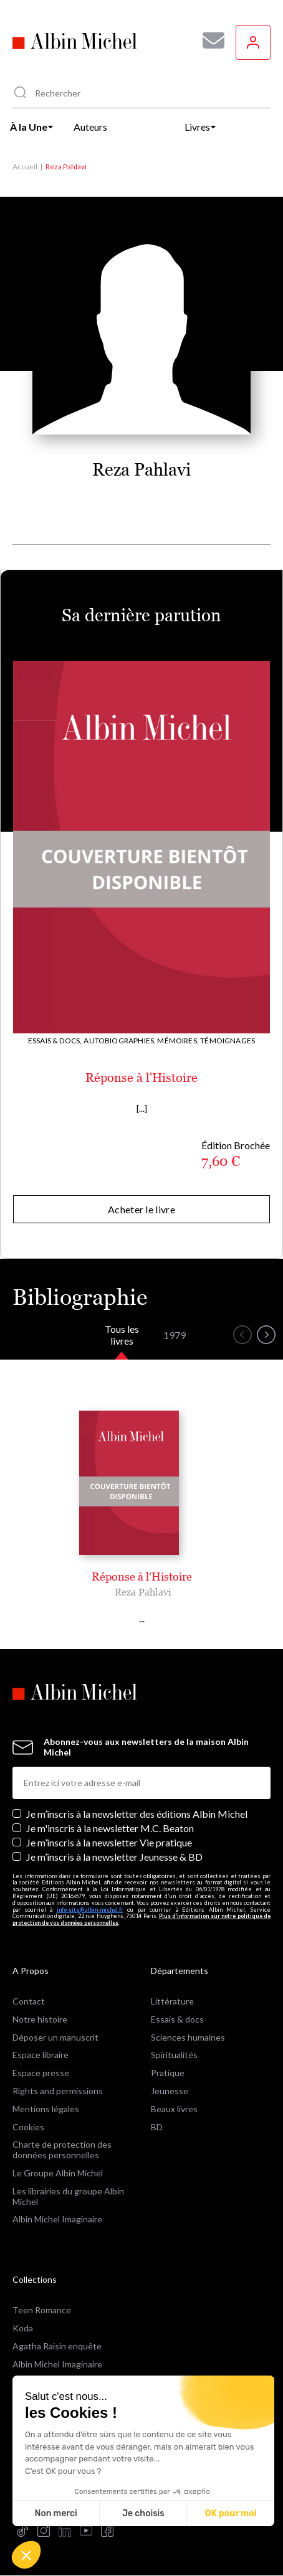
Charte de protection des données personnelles (62, 2149)
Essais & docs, (55, 1040)
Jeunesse (169, 2090)
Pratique (168, 2072)
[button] (26, 2555)
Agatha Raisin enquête (57, 2346)
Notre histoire (39, 2019)
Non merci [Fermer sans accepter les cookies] (55, 2513)
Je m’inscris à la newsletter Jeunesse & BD (114, 1857)
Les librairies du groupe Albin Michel (68, 2196)
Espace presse (40, 2072)
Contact (28, 2001)
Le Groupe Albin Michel (57, 2173)
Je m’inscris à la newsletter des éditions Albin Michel (136, 1814)
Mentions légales (45, 2109)
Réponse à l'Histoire (141, 1077)
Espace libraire (40, 2054)
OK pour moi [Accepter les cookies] (231, 2513)
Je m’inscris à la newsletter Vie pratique (109, 1842)
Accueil (24, 166)
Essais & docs (177, 2019)
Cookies (28, 2127)
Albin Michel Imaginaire (57, 2219)
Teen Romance (41, 2310)
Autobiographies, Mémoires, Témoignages (169, 1040)
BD (157, 2127)
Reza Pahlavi (143, 1591)
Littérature (172, 2001)
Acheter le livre (141, 1209)
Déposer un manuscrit (55, 2037)
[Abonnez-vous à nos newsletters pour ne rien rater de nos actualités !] (209, 40)
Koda (22, 2328)
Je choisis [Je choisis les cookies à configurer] (143, 2513)
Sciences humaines (188, 2037)
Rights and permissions (57, 2090)
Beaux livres (174, 2109)
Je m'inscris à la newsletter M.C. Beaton (110, 1828)
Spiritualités (174, 2054)
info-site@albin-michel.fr (90, 1909)
